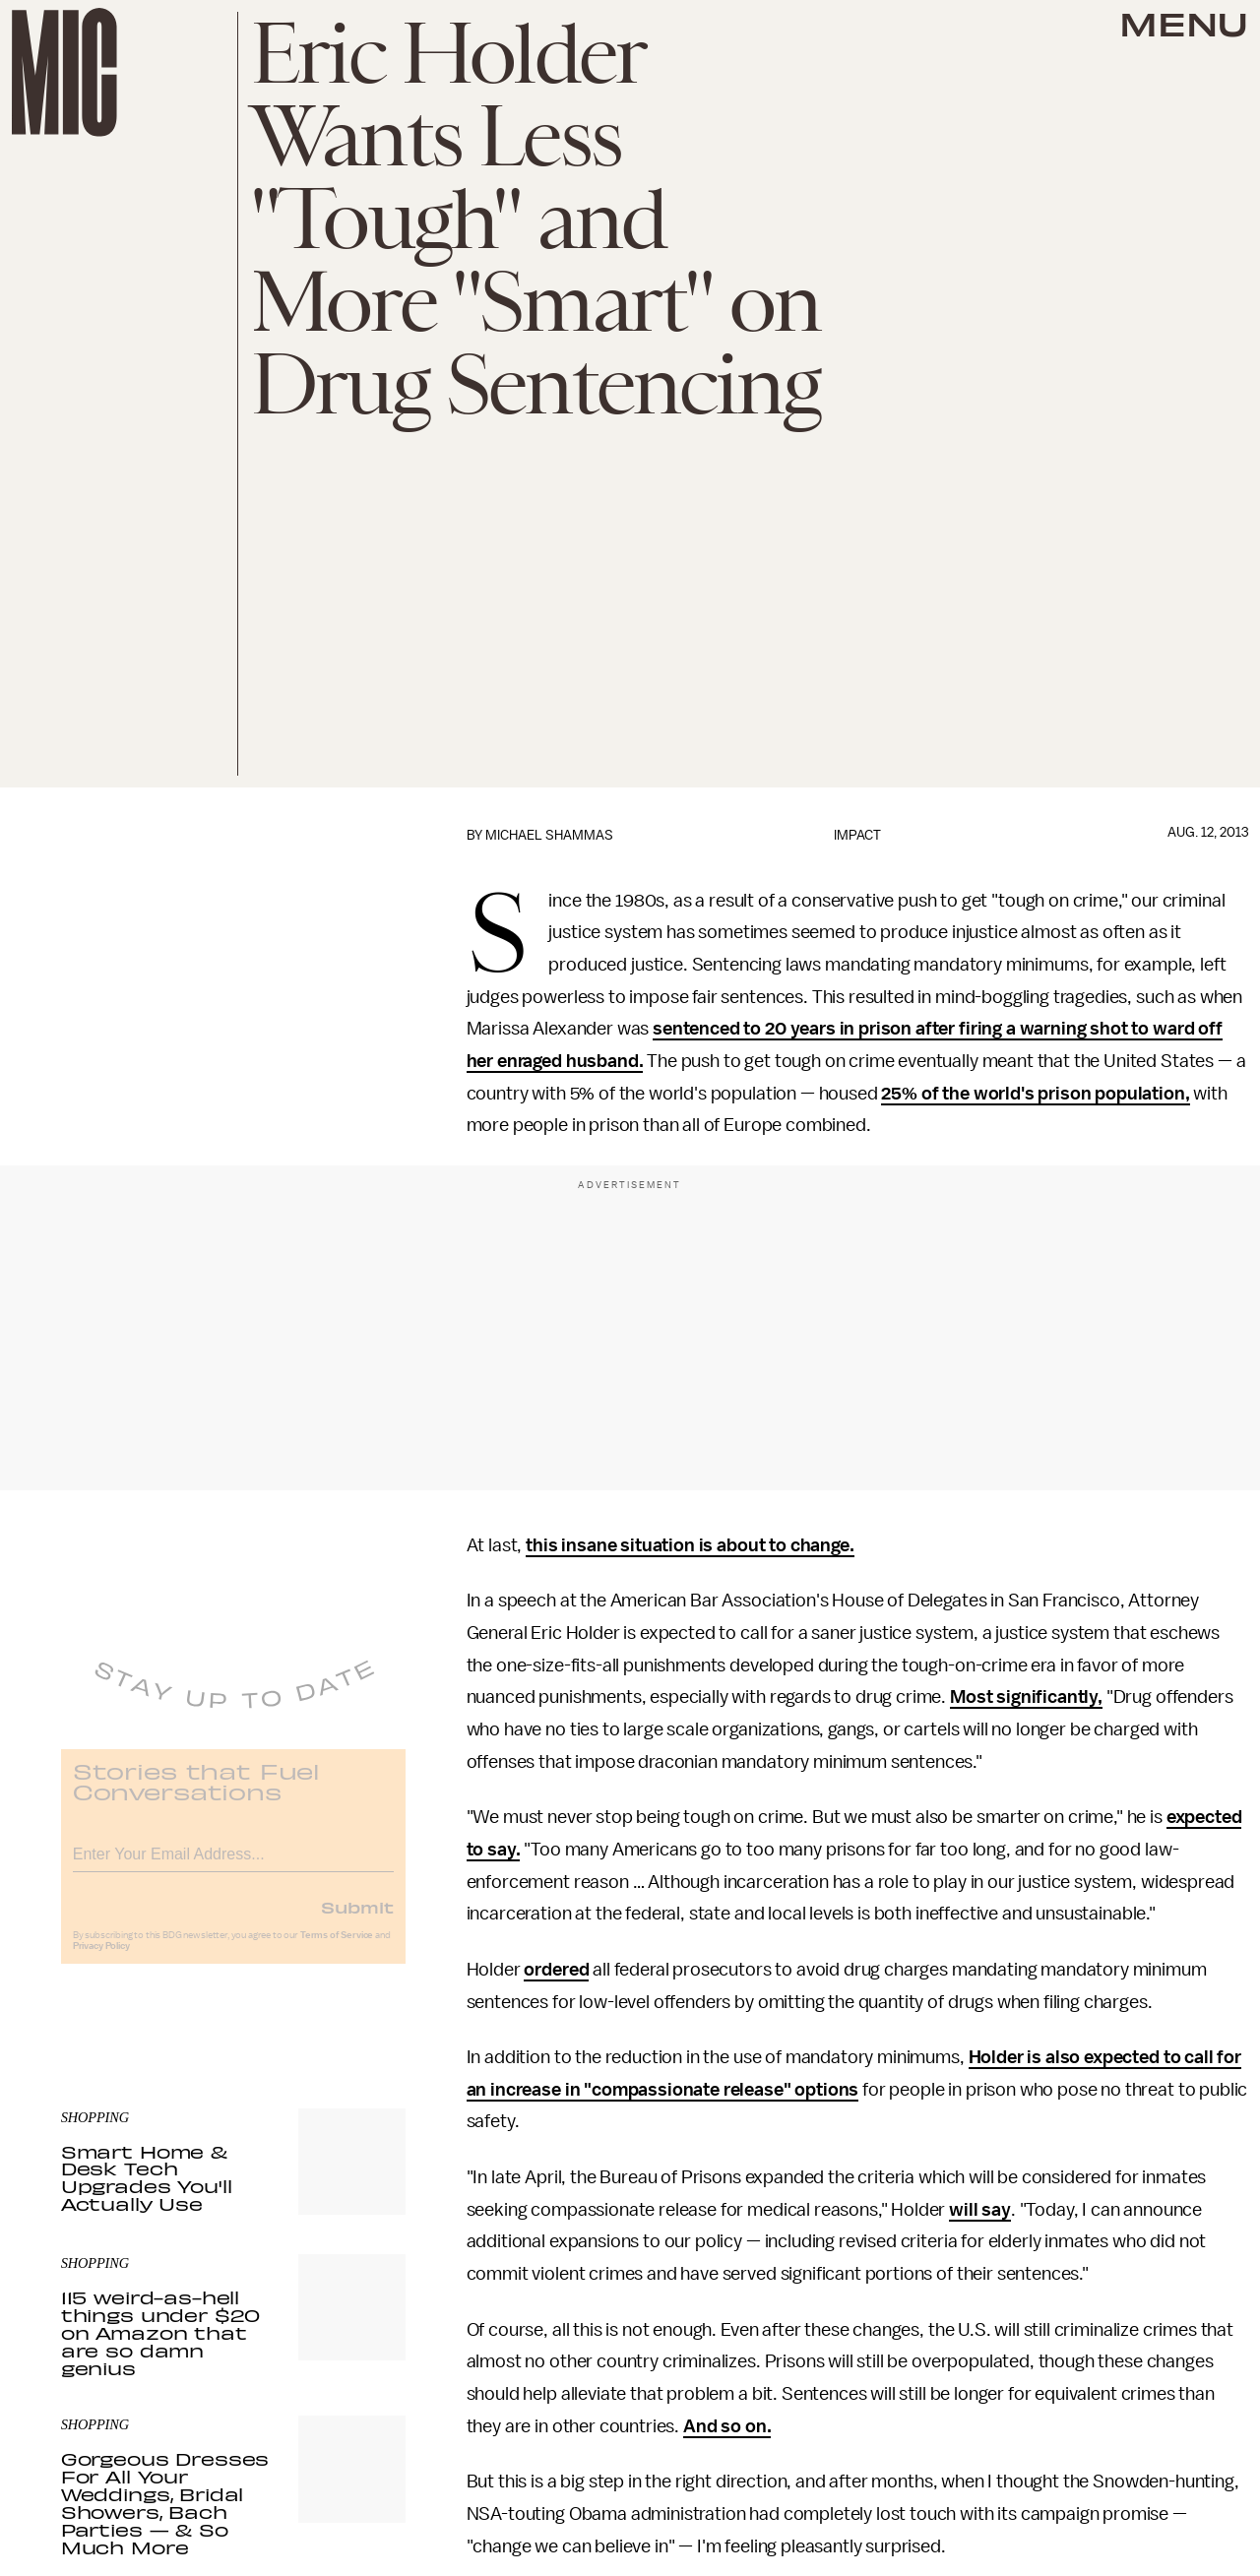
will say (980, 2210)
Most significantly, (1026, 1697)
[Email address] (233, 1864)
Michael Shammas (549, 835)
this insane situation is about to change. (689, 1545)
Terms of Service (336, 1948)
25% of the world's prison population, (1035, 1093)
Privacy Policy (101, 1959)
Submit (357, 1919)
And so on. (727, 2426)
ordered (556, 1969)
